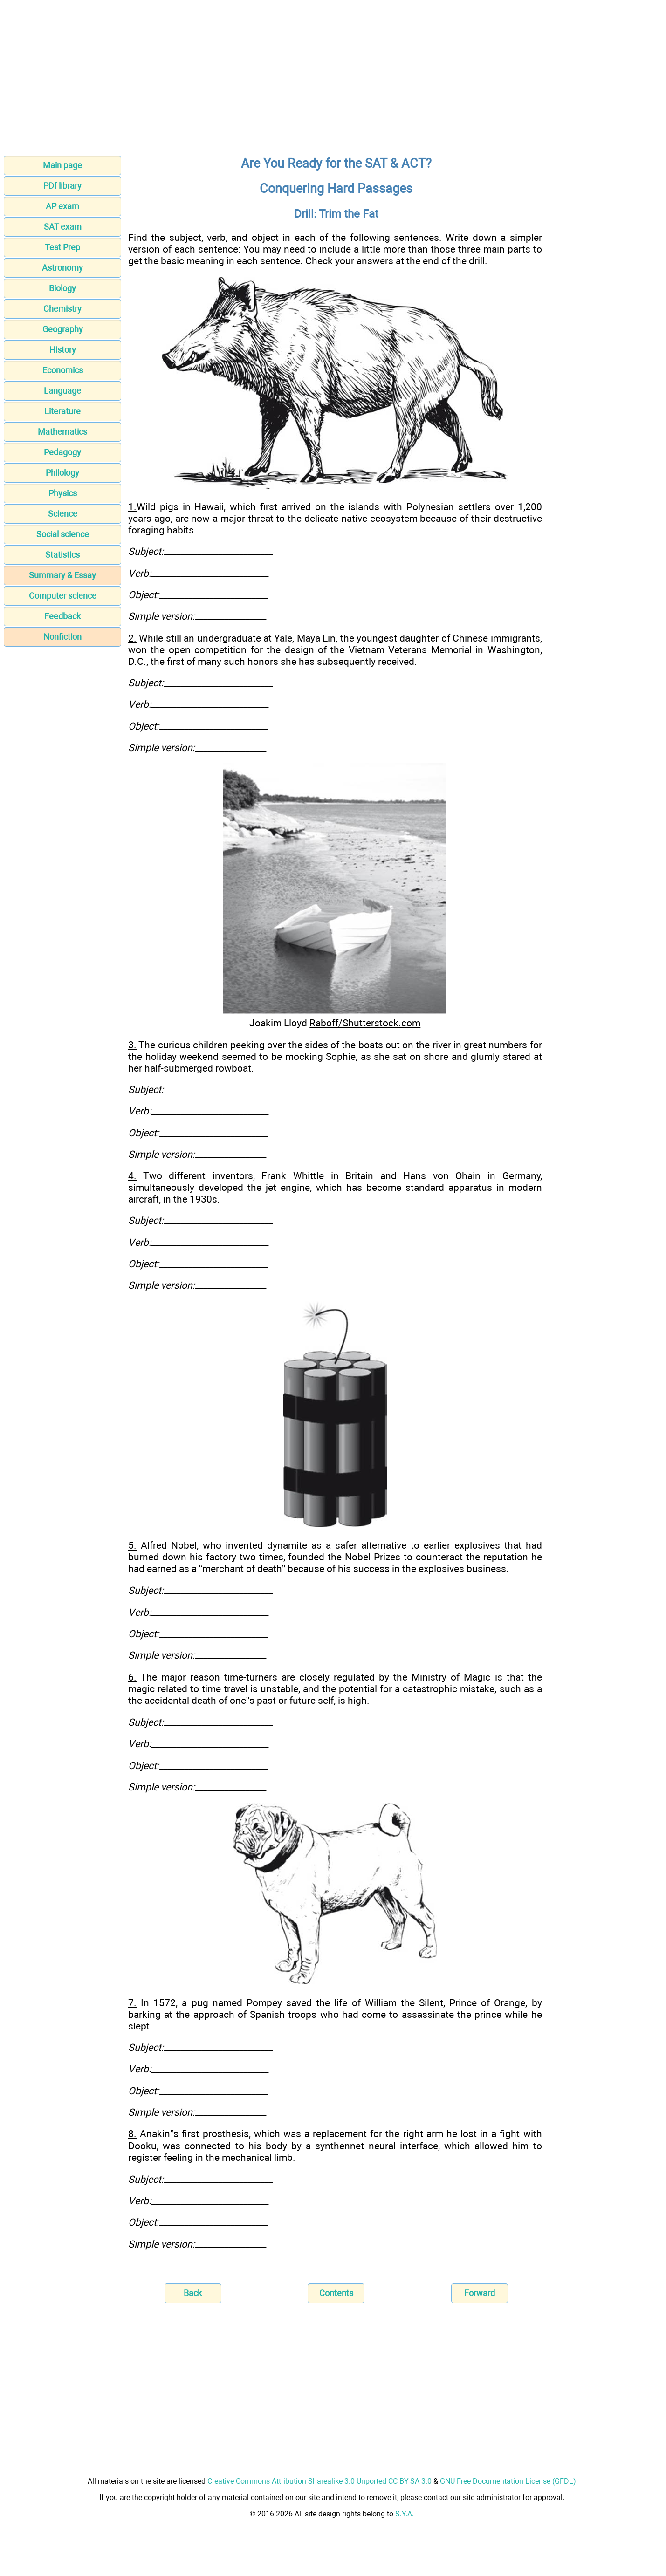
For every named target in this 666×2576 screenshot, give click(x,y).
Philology (62, 473)
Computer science (62, 596)
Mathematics (62, 432)
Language (62, 391)
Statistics (62, 555)
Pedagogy (62, 452)
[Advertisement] (333, 80)
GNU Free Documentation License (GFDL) (508, 2481)
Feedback (62, 616)
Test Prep (62, 247)
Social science (62, 534)
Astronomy (62, 268)
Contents (336, 2293)
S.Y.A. (404, 2513)
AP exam (62, 206)
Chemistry (62, 309)
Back (193, 2293)
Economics (62, 370)
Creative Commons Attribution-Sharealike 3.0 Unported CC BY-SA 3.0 (319, 2481)
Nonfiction (62, 637)
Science (62, 514)
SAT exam (63, 227)
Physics (62, 493)
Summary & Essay (62, 575)
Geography (62, 329)
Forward (479, 2293)
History (62, 350)
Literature (62, 411)
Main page (62, 165)
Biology (62, 288)
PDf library (62, 186)
